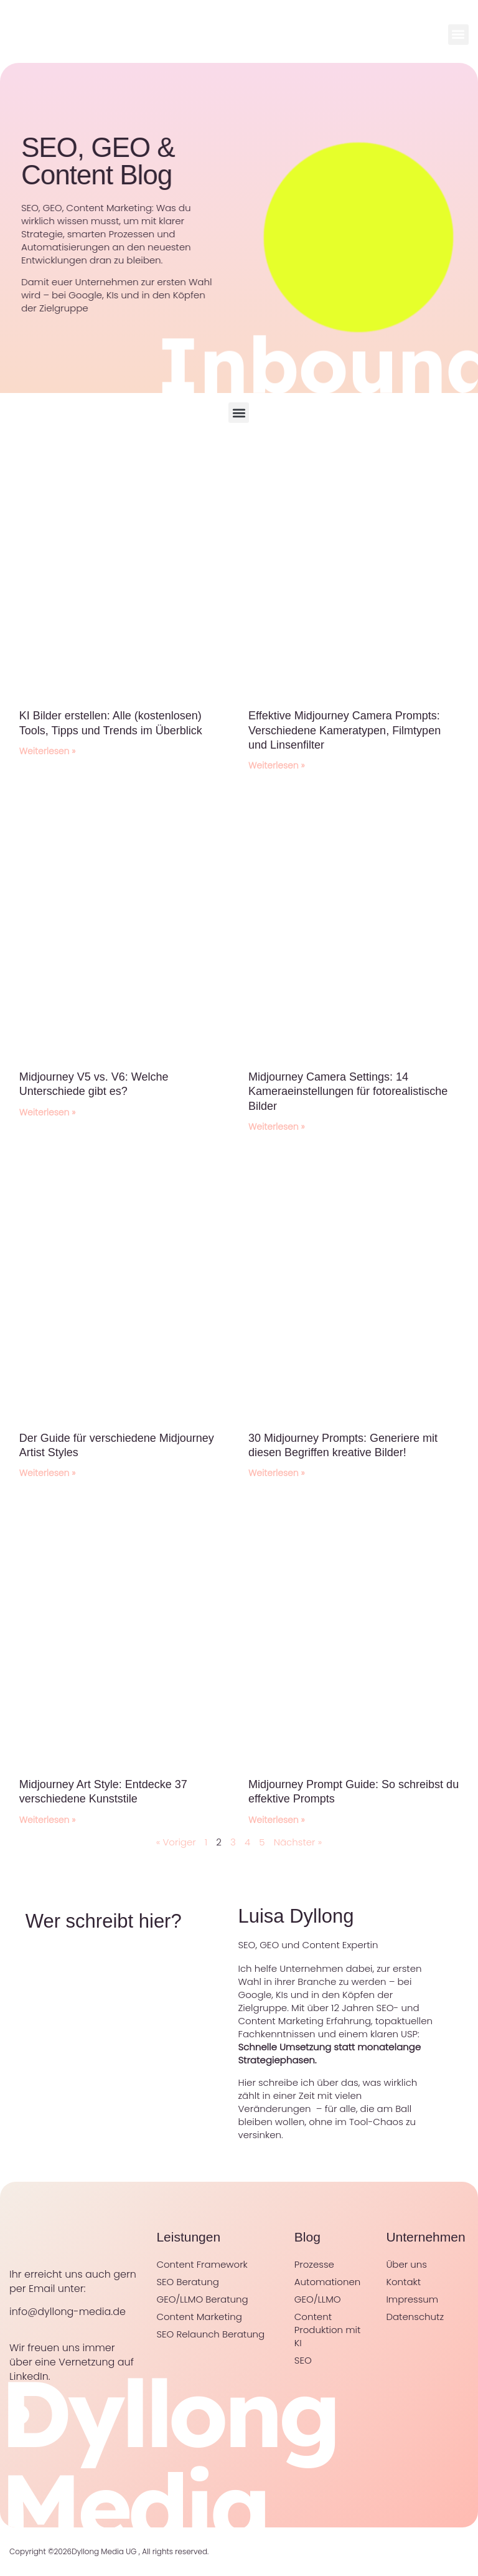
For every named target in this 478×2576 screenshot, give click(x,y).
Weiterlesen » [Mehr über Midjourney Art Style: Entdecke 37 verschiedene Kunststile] (47, 1820)
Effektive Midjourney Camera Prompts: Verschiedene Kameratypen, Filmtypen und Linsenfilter (344, 730)
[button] (458, 34)
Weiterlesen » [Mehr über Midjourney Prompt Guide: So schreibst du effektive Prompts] (276, 1820)
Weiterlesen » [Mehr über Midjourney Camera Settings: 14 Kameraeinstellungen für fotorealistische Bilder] (276, 1126)
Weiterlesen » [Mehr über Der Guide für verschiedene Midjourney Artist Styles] (47, 1473)
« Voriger (176, 1842)
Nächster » (298, 1842)
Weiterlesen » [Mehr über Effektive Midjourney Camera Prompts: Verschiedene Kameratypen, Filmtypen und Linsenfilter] (276, 765)
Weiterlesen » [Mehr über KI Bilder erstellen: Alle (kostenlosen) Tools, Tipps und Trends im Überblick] (47, 751)
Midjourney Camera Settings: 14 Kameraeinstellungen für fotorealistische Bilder (348, 1091)
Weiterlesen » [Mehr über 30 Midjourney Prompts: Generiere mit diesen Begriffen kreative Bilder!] (276, 1473)
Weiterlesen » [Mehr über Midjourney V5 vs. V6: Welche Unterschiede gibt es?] (47, 1112)
